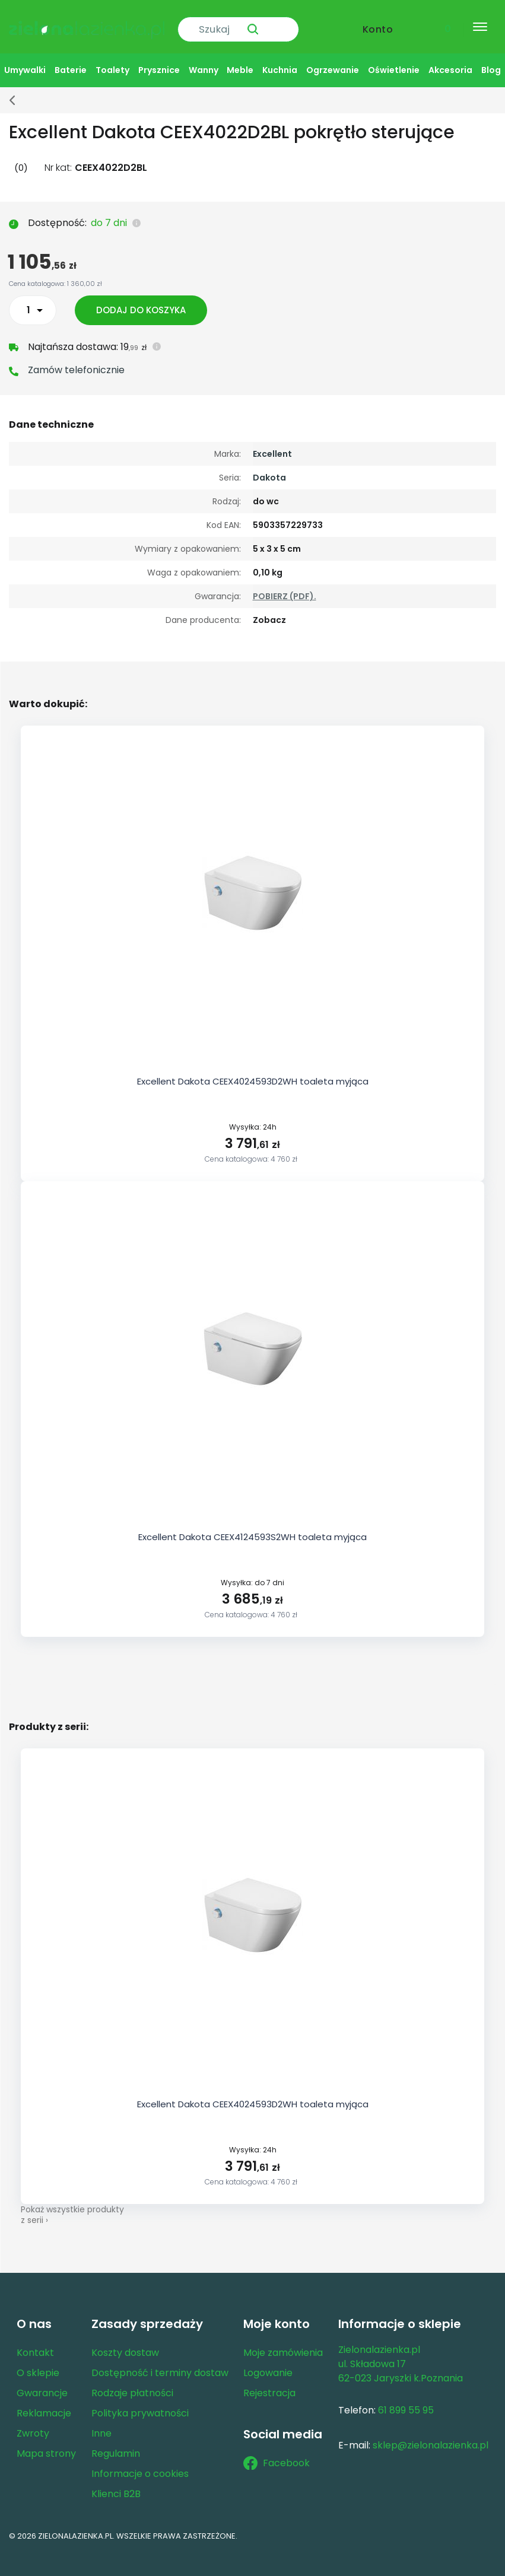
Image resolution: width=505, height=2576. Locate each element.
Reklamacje (44, 2403)
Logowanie (268, 2363)
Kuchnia (279, 60)
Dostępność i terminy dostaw (159, 2363)
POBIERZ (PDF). (284, 586)
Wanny (203, 60)
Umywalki (25, 60)
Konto (378, 21)
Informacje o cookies (140, 2463)
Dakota (269, 467)
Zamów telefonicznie (76, 360)
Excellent (272, 444)
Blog (491, 60)
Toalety (112, 60)
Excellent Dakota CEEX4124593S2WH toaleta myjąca (252, 1527)
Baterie (71, 60)
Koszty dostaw (125, 2342)
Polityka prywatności (140, 2403)
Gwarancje (42, 2383)
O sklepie (38, 2363)
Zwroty (33, 2423)
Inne (101, 2423)
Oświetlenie (394, 60)
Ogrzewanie (332, 60)
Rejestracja (269, 2383)
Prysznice (159, 60)
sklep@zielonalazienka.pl (430, 2435)
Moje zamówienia (283, 2342)
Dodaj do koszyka (144, 300)
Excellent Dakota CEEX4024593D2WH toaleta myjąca (253, 1071)
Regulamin (115, 2443)
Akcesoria (450, 60)
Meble (240, 60)
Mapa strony (46, 2443)
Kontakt (35, 2342)
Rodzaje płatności (132, 2383)
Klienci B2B (116, 2484)
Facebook (276, 2452)
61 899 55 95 (406, 2400)
